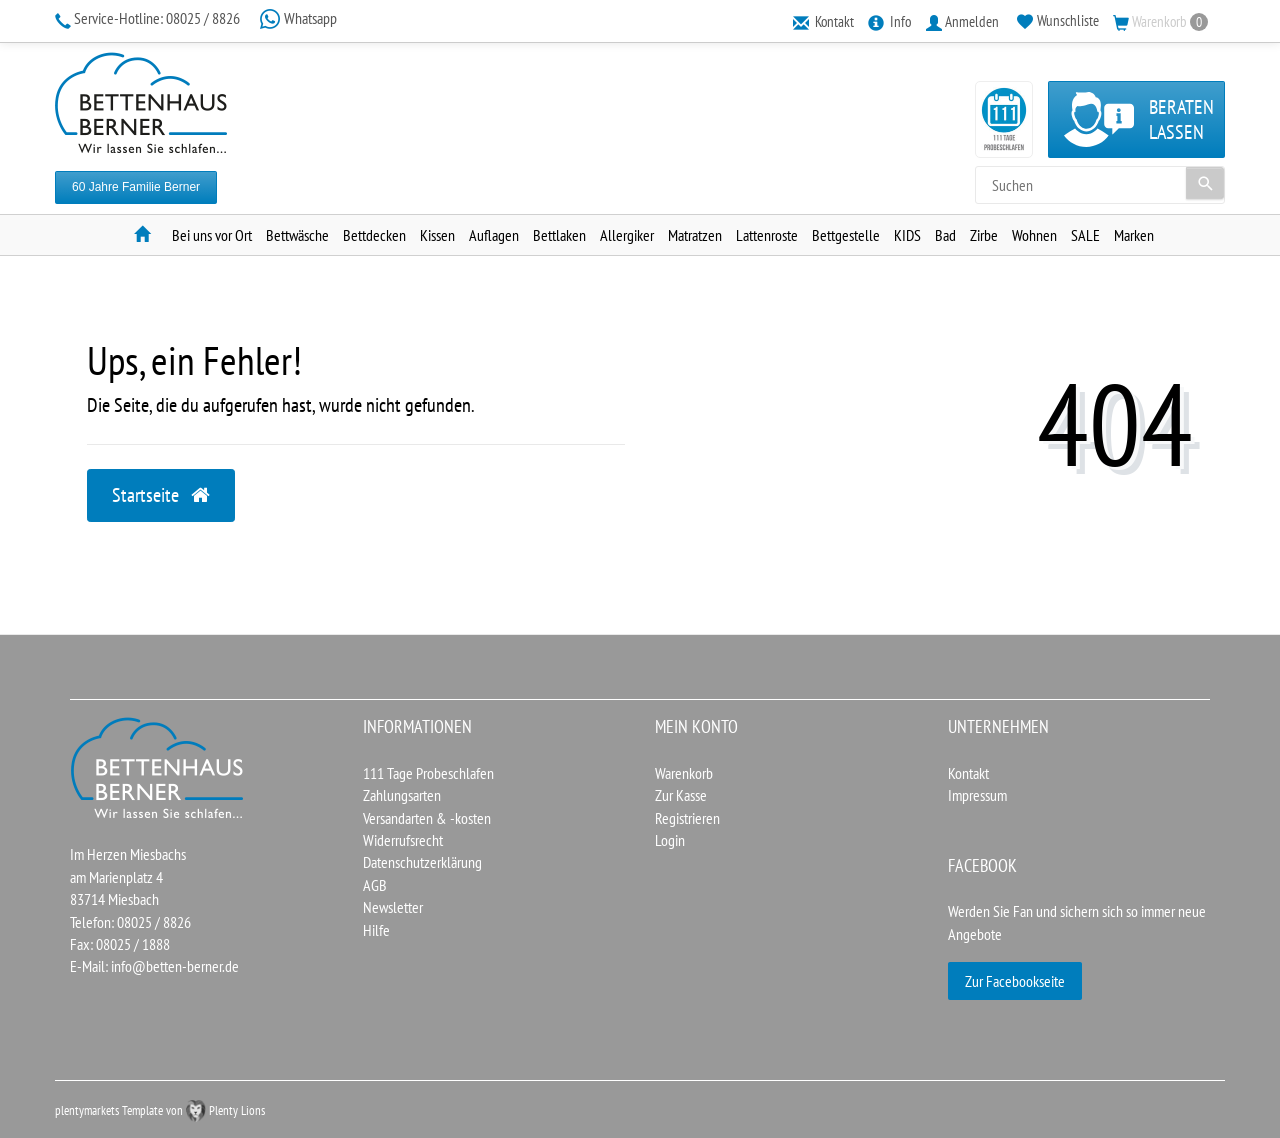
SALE (1085, 235)
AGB (375, 885)
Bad (945, 235)
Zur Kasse (681, 795)
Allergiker (627, 235)
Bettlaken (559, 235)
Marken (1134, 235)
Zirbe (984, 235)
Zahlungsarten (402, 795)
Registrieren (687, 818)
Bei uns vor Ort (212, 235)
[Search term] (1100, 185)
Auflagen (494, 235)
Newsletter (393, 907)
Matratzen (695, 235)
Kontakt (968, 773)
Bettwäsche (297, 235)
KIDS (907, 235)
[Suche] (1205, 183)
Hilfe (376, 930)
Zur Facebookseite (1015, 981)
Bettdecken (374, 235)
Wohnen (1034, 235)
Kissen (437, 235)
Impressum (977, 795)
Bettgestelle (846, 235)
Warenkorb (684, 773)
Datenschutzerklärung (422, 862)
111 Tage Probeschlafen (428, 773)
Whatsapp (298, 18)
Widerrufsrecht (403, 840)
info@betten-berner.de (175, 966)
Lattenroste (767, 235)
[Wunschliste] (1058, 21)
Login (670, 840)
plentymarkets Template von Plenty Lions (160, 1110)
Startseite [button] (161, 495)
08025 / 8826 (149, 18)
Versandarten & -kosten (427, 818)
